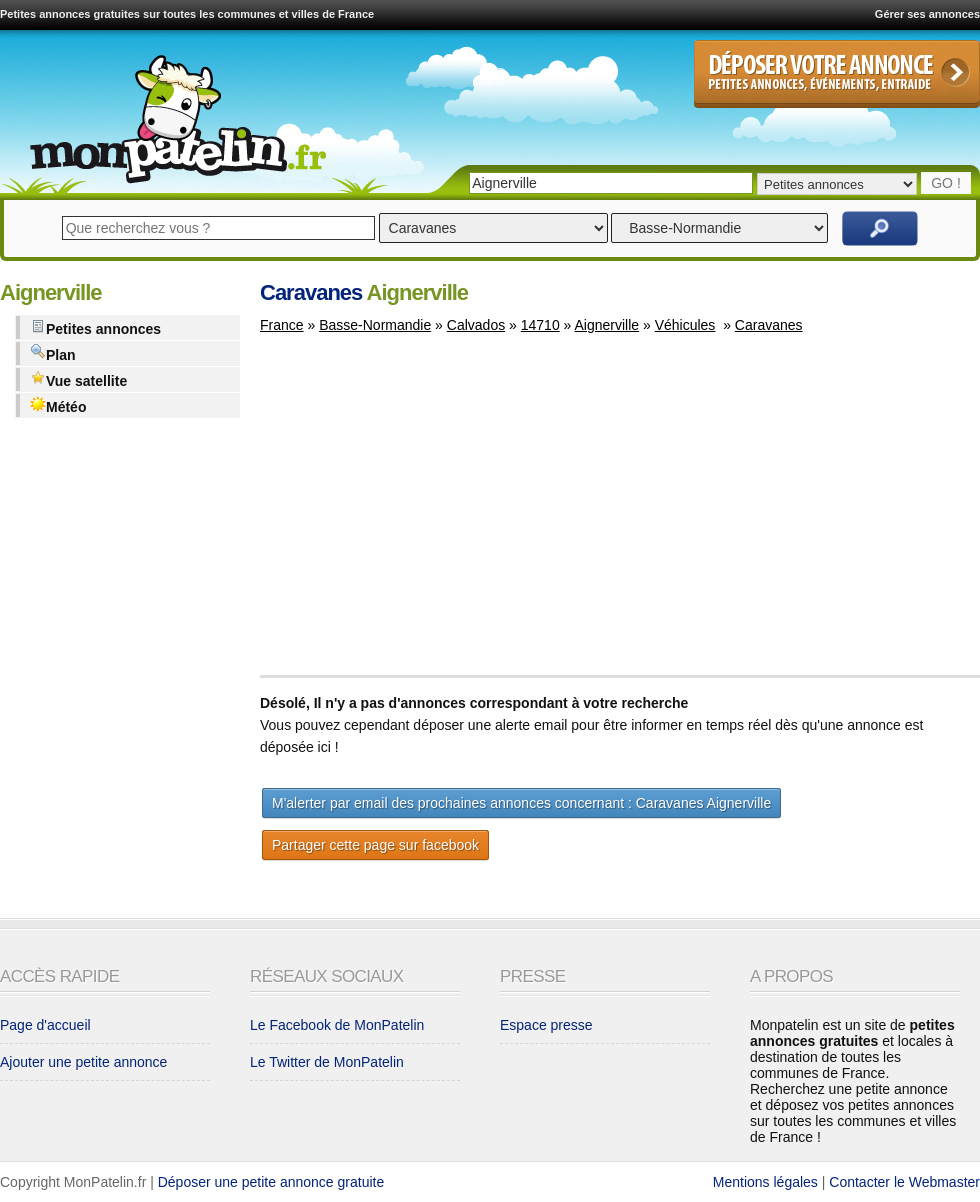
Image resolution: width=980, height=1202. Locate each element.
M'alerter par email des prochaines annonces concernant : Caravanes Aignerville (521, 803)
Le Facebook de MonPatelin (337, 1025)
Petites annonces (95, 327)
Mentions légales (765, 1182)
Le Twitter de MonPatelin (327, 1062)
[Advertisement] (428, 514)
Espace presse (546, 1025)
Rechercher (880, 228)
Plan (53, 353)
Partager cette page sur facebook (375, 845)
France (282, 325)
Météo (58, 405)
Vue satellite (78, 379)
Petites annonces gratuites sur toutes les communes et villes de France (187, 14)
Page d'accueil (45, 1025)
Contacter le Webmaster (904, 1182)
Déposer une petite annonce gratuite (271, 1182)
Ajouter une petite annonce (83, 1062)
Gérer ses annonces (927, 14)
